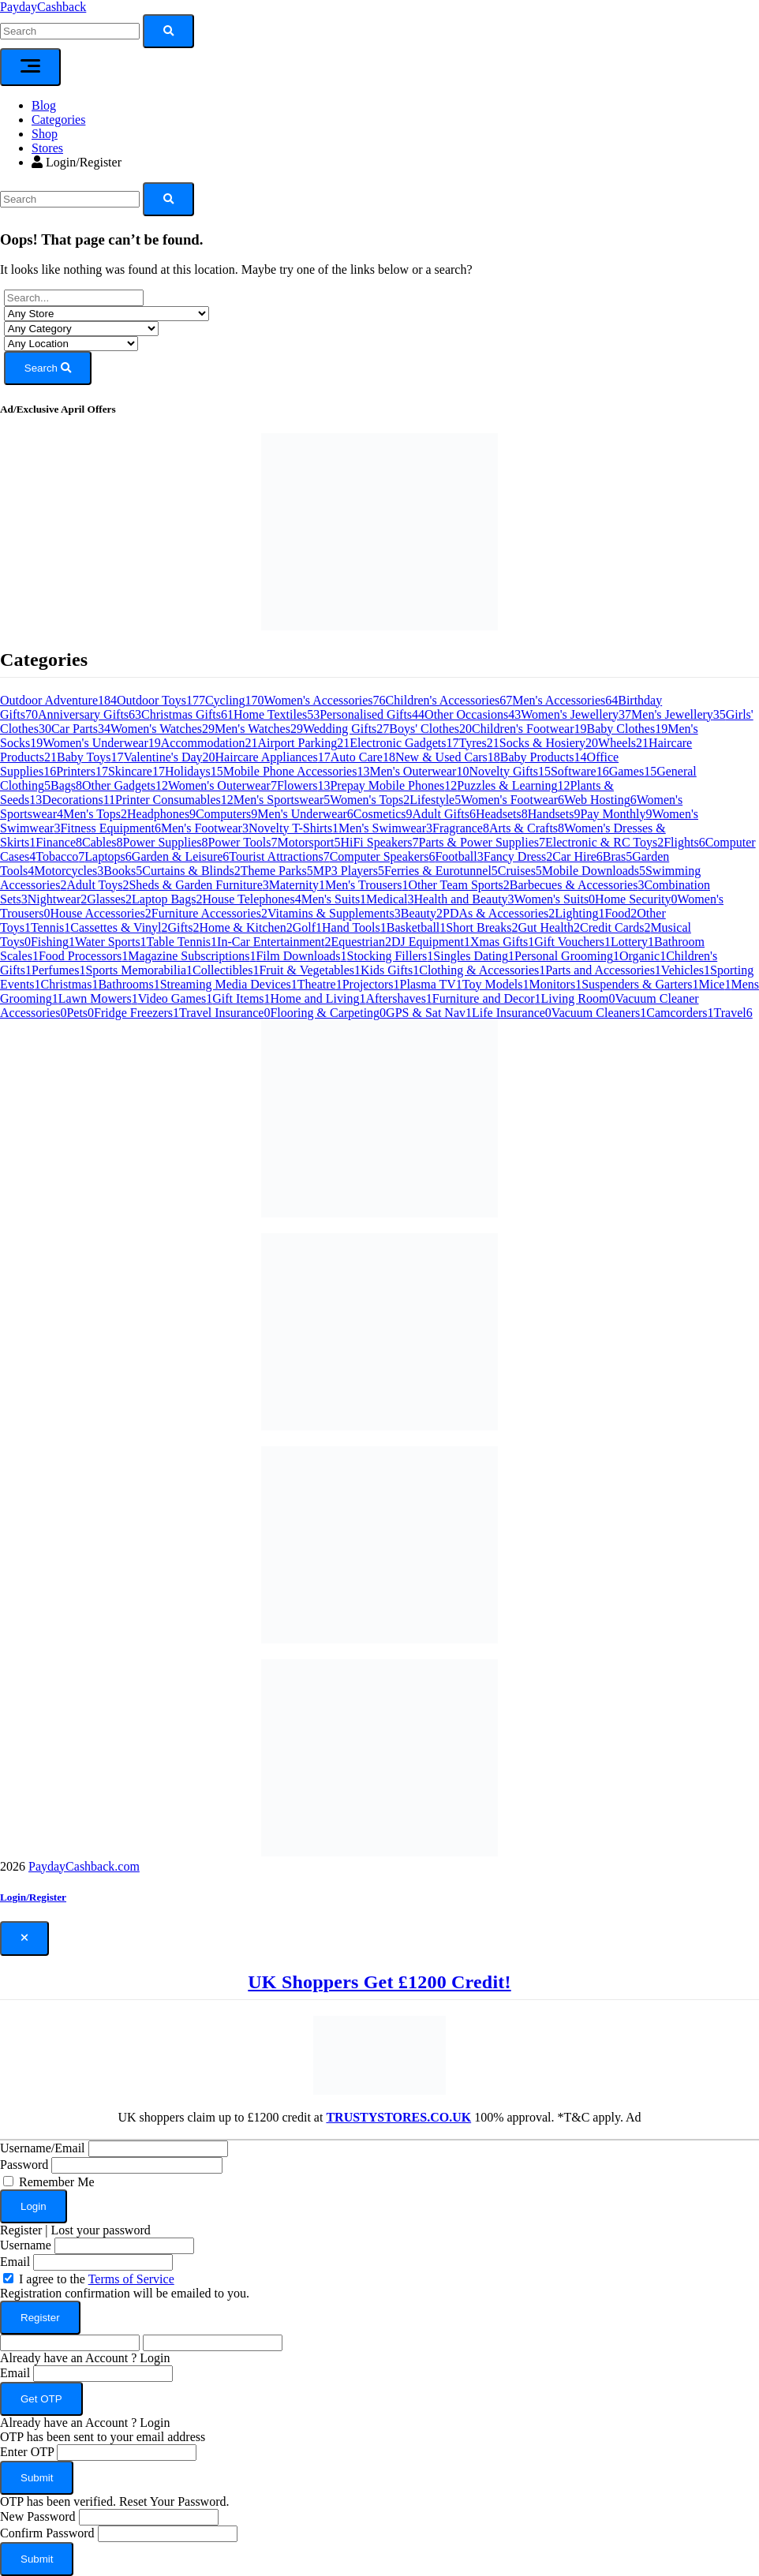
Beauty (422, 913)
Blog (44, 105)
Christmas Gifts (187, 714)
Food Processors (83, 956)
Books (122, 870)
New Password (38, 2516)
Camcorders (679, 1012)
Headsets (502, 814)
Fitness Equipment (110, 828)
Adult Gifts (444, 814)
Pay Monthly (616, 814)
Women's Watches (162, 728)
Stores (47, 148)
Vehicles (685, 970)
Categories (58, 119)
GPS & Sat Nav (429, 1012)
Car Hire (577, 856)
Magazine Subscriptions (192, 956)
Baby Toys (90, 757)
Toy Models (495, 984)
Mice (715, 984)
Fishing (53, 941)
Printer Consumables (174, 799)
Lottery (632, 941)
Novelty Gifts (510, 771)
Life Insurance (511, 1012)
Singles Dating (473, 956)
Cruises (520, 870)
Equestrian (361, 941)
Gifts (184, 927)
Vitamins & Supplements (334, 913)
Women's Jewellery (576, 714)
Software (580, 771)
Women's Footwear (512, 799)
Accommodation (209, 743)
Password (24, 2164)
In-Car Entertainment (274, 941)
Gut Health (549, 927)
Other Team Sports (458, 885)
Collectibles (226, 970)
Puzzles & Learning (513, 785)
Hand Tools (354, 927)
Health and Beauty (464, 899)
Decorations (78, 799)
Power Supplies (165, 842)
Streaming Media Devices (228, 984)
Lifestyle (435, 799)
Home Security (636, 899)
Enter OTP (27, 2451)
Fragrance (460, 828)
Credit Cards (615, 927)
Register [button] (21, 2230)
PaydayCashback (43, 6)
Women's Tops (369, 799)
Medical (389, 899)
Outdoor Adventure (58, 700)
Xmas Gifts (502, 941)
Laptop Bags (167, 899)
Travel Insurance (224, 1012)
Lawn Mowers (98, 998)
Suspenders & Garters (639, 984)
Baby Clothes (627, 728)
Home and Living (318, 998)
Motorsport (308, 842)
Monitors (555, 984)
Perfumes (58, 970)
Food (620, 913)
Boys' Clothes (430, 728)
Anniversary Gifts (89, 714)
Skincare (136, 771)
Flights (684, 842)
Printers (82, 771)
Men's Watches (259, 728)
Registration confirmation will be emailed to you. (124, 2293)
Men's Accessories (565, 700)
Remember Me (57, 2182)
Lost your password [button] (101, 2230)
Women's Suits (555, 899)
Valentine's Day (169, 757)
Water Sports (111, 941)
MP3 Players (348, 870)
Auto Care (363, 757)
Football (459, 856)
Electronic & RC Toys (604, 842)
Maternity (297, 885)
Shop (45, 133)
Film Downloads (301, 956)
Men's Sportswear (282, 799)
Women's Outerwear (222, 785)
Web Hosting (600, 799)
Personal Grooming (566, 956)
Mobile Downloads (593, 870)
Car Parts (80, 728)
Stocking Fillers (390, 956)
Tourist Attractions (279, 856)
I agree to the (96, 2279)
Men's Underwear (305, 814)
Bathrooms (128, 984)
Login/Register (77, 162)
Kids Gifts (390, 970)
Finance (59, 842)
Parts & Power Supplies (482, 842)
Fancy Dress (518, 856)
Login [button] (155, 2358)
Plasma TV (431, 984)
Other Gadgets (125, 785)
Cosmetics (383, 814)
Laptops (108, 856)
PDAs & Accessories (499, 913)
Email (15, 2261)
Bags (66, 785)
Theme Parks (277, 870)
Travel (733, 1012)
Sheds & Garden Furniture (198, 885)
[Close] (24, 1938)
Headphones (161, 814)
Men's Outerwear (419, 771)
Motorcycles (68, 870)
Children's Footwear (529, 728)
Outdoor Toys (161, 700)
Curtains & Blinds (191, 870)
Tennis (50, 927)
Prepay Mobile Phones (393, 785)
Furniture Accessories (209, 913)
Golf (307, 927)
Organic (642, 956)
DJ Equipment (430, 941)
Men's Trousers (367, 885)
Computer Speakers (383, 856)
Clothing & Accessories (482, 970)
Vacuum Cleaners (598, 1012)
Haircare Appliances (273, 757)
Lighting (579, 913)
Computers (226, 814)
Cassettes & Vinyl (118, 927)
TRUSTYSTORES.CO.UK (398, 2117)
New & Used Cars (447, 757)
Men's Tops (95, 814)
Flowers (304, 785)
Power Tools (243, 842)
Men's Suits (333, 899)
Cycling (234, 700)
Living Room (578, 998)
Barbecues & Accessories (577, 885)
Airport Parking (303, 743)
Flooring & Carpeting (328, 1012)
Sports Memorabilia (139, 970)
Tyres (478, 743)
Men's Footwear (205, 828)
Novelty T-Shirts (293, 828)
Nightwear (58, 899)
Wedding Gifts (346, 728)
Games (632, 771)
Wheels (623, 743)
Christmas (70, 984)
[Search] (70, 199)
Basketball (417, 927)
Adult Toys (97, 885)
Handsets (554, 814)
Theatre (319, 984)
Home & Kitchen (246, 927)
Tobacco (60, 856)
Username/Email (42, 2148)
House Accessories (100, 913)
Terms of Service (131, 2279)
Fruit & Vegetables (310, 970)
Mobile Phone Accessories (296, 771)
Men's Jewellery (678, 714)
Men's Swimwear (385, 828)
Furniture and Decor (486, 998)
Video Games (175, 998)
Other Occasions (472, 714)
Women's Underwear (102, 743)
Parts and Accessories (603, 970)
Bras (617, 856)
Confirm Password (47, 2533)
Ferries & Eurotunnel (441, 870)
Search (47, 368)
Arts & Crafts (526, 828)
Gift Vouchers (572, 941)
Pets (80, 1012)
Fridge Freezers (136, 1012)
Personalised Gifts (372, 714)
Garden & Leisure (181, 856)
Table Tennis (182, 941)
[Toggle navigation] (30, 67)
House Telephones (251, 899)
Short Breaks (482, 927)
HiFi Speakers (379, 842)
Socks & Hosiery (548, 743)
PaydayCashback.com (84, 1866)
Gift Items (241, 998)
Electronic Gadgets (404, 743)
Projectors (371, 984)
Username (25, 2245)
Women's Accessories (325, 700)
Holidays (194, 771)
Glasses (109, 899)
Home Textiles (277, 714)
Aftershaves (398, 998)
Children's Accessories (449, 700)
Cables (102, 842)
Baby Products (543, 757)
